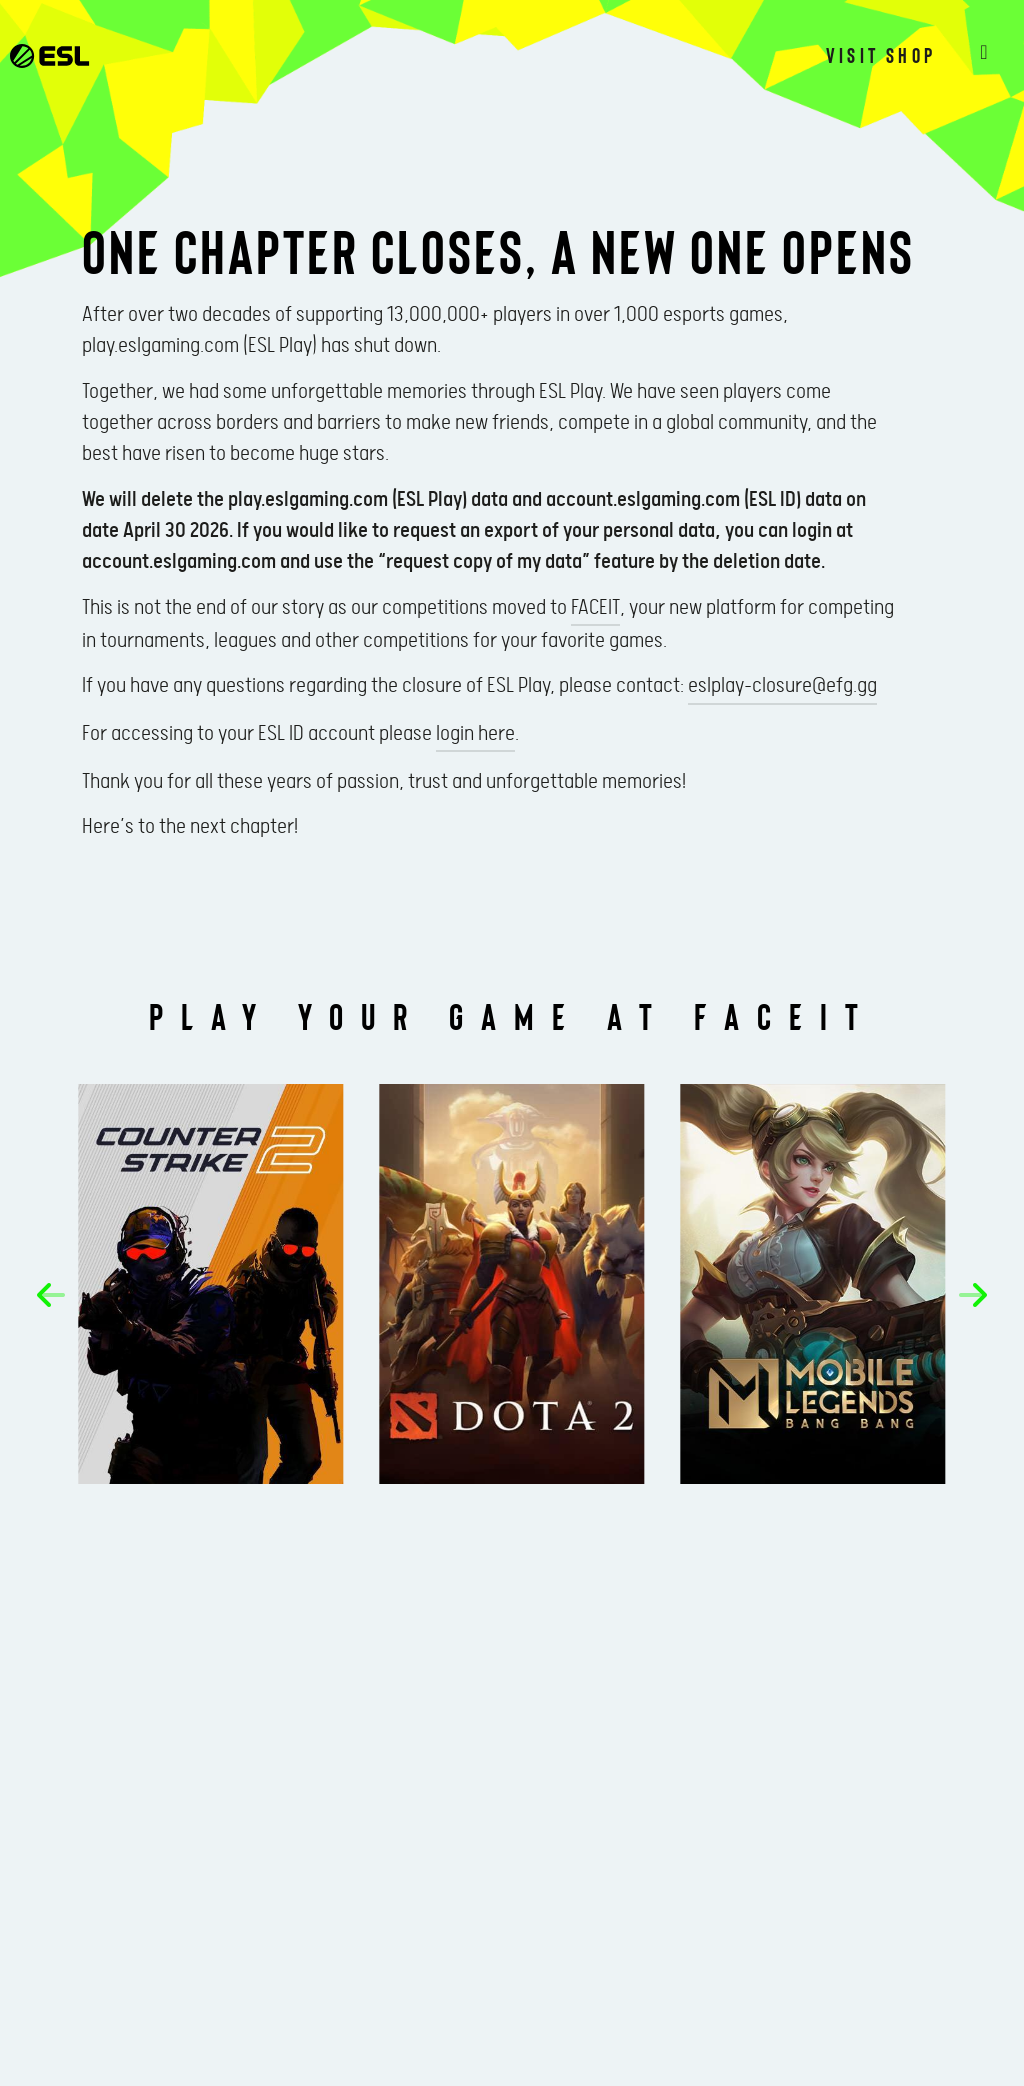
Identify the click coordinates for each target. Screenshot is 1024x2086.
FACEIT (595, 608)
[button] (51, 1295)
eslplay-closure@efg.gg (782, 686)
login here (475, 734)
